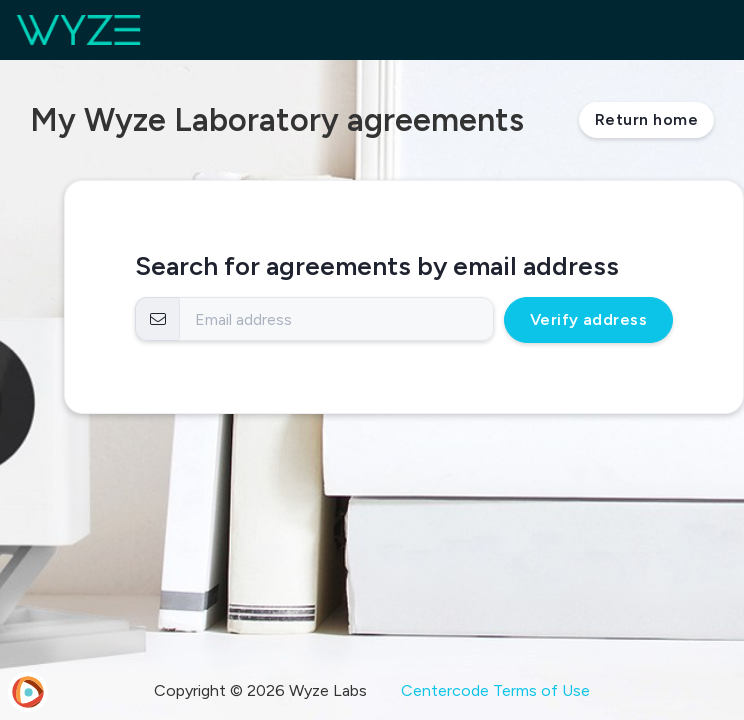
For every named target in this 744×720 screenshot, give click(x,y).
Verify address (589, 319)
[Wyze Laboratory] (78, 30)
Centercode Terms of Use (495, 690)
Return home (646, 119)
